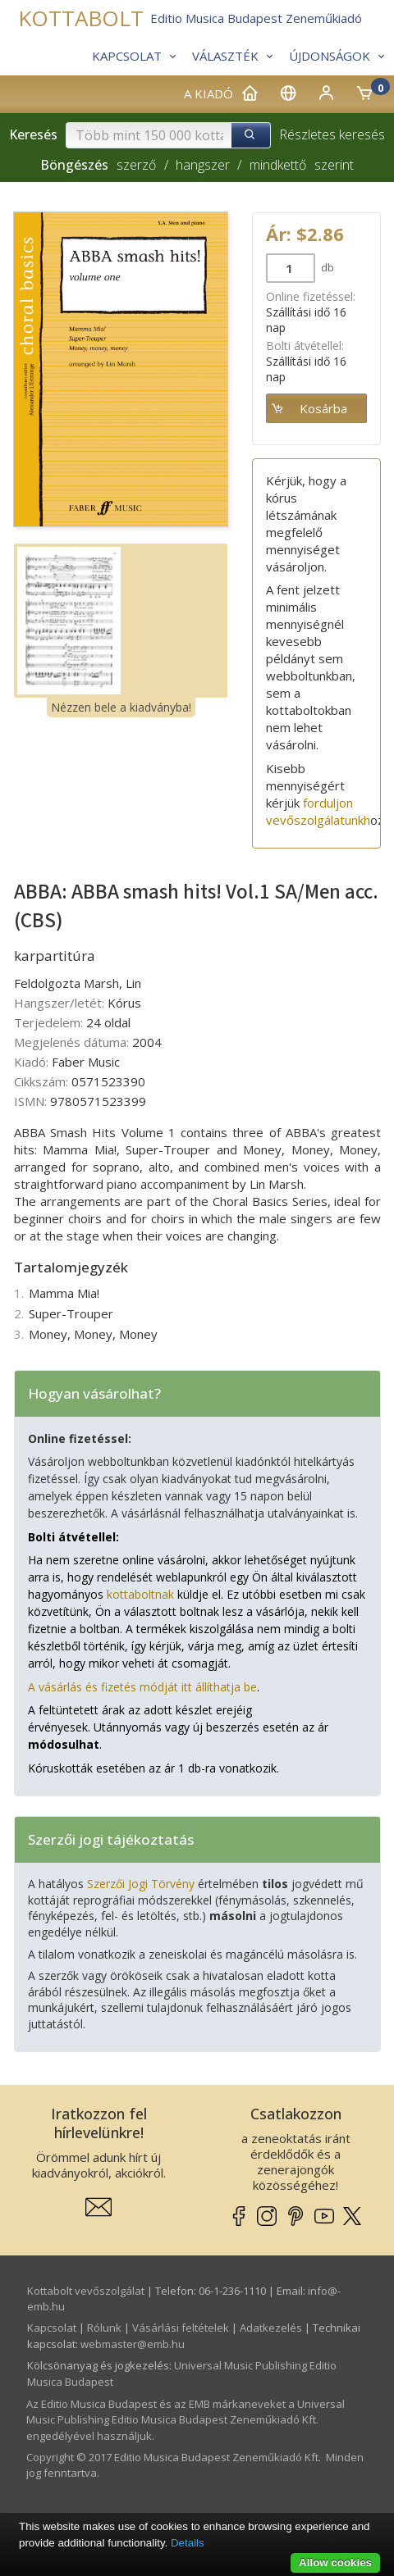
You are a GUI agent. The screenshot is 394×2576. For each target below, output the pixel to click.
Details (187, 2543)
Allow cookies (335, 2562)
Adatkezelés (271, 2327)
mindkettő (278, 165)
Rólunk (104, 2327)
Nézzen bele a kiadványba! (121, 707)
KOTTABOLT (81, 18)
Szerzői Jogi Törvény (141, 1883)
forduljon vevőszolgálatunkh (318, 811)
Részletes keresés (332, 134)
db (326, 267)
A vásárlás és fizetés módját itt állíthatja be (142, 1687)
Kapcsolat (51, 2327)
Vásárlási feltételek (180, 2327)
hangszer (203, 165)
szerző (136, 165)
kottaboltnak (140, 1594)
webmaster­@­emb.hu (132, 2344)
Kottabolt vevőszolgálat (85, 2290)
